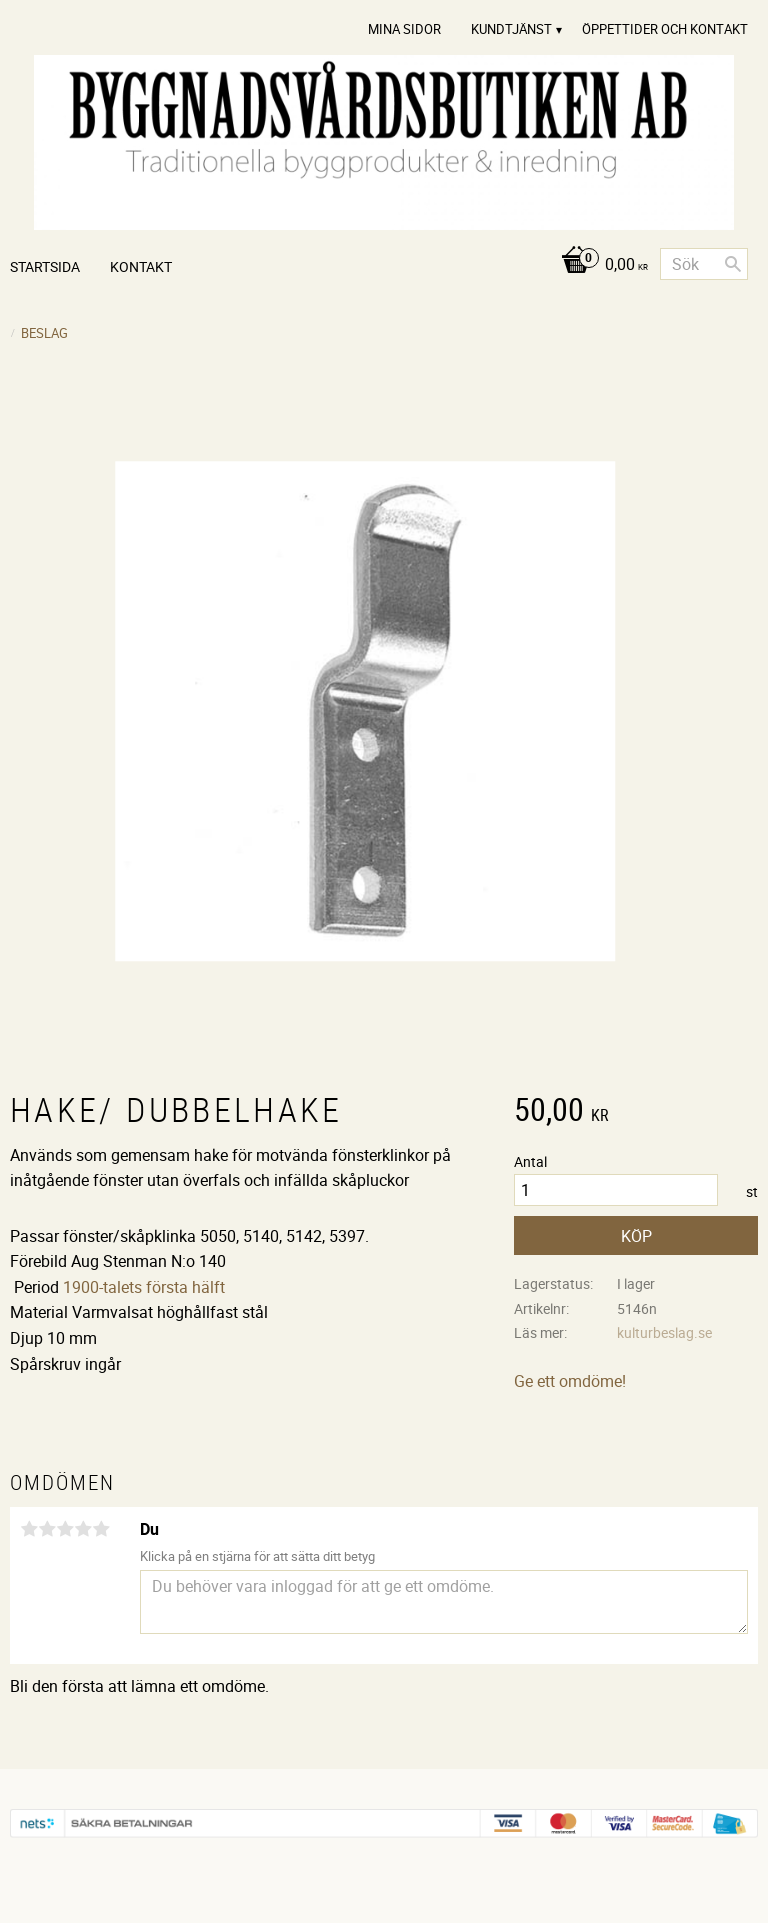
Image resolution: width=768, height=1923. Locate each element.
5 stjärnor (101, 1529)
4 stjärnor (83, 1529)
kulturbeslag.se (664, 1332)
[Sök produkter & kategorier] (704, 264)
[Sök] (733, 264)
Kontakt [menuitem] (141, 266)
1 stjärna (29, 1529)
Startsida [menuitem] (45, 266)
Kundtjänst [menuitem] (511, 29)
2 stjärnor (47, 1529)
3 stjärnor (65, 1529)
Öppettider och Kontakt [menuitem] (665, 29)
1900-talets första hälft (144, 1287)
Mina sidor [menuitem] (404, 29)
